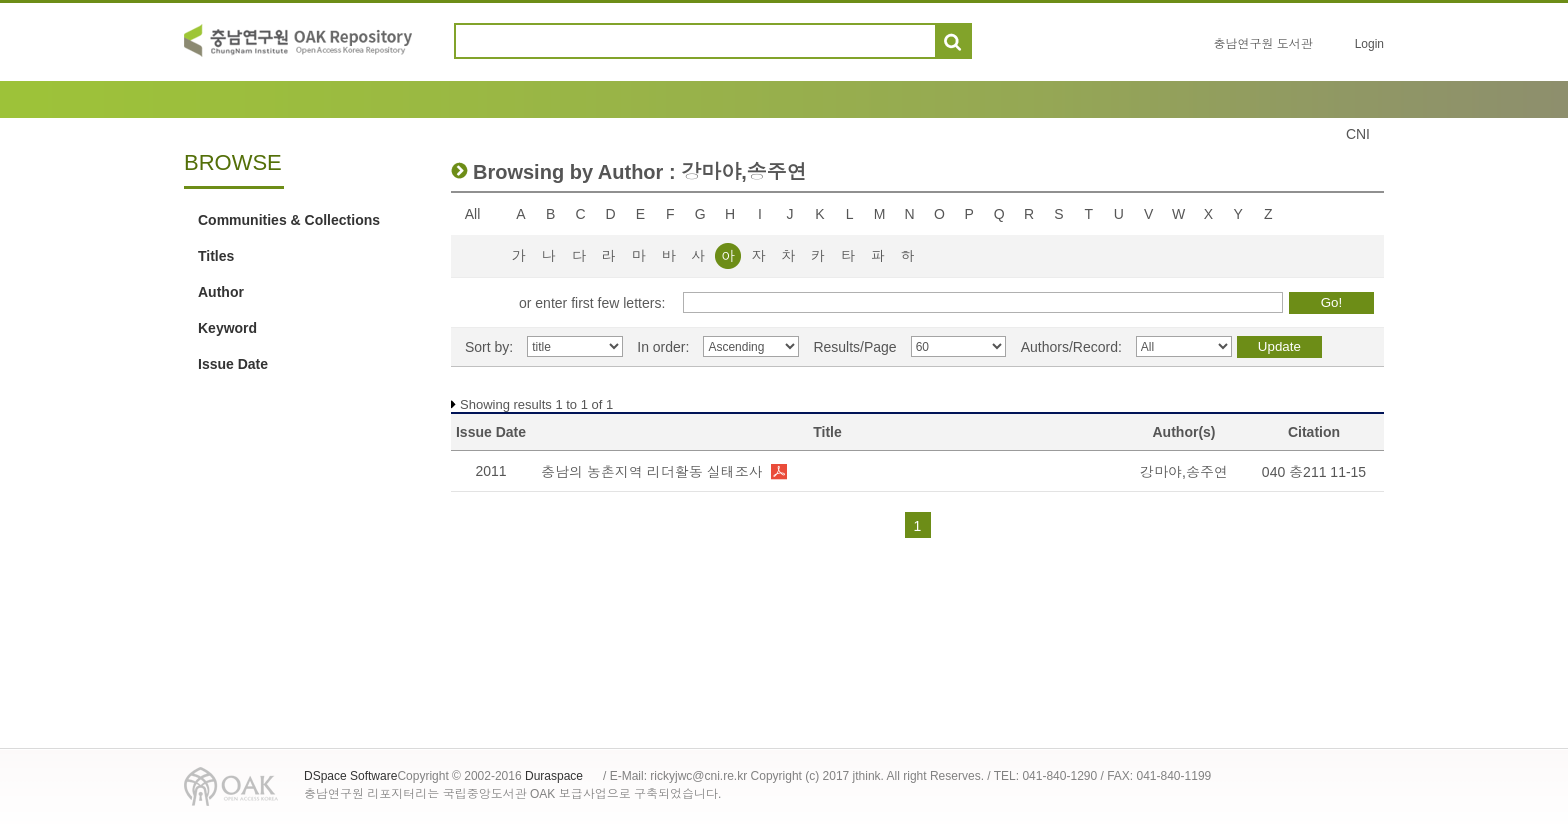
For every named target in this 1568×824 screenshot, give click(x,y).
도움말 (996, 41)
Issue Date (233, 364)
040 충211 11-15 (1314, 472)
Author (221, 292)
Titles (216, 256)
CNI (1358, 134)
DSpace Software (350, 776)
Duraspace (554, 776)
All (473, 214)
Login (1369, 44)
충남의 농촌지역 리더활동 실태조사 (652, 472)
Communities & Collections (289, 220)
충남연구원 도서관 (1262, 44)
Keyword (227, 328)
